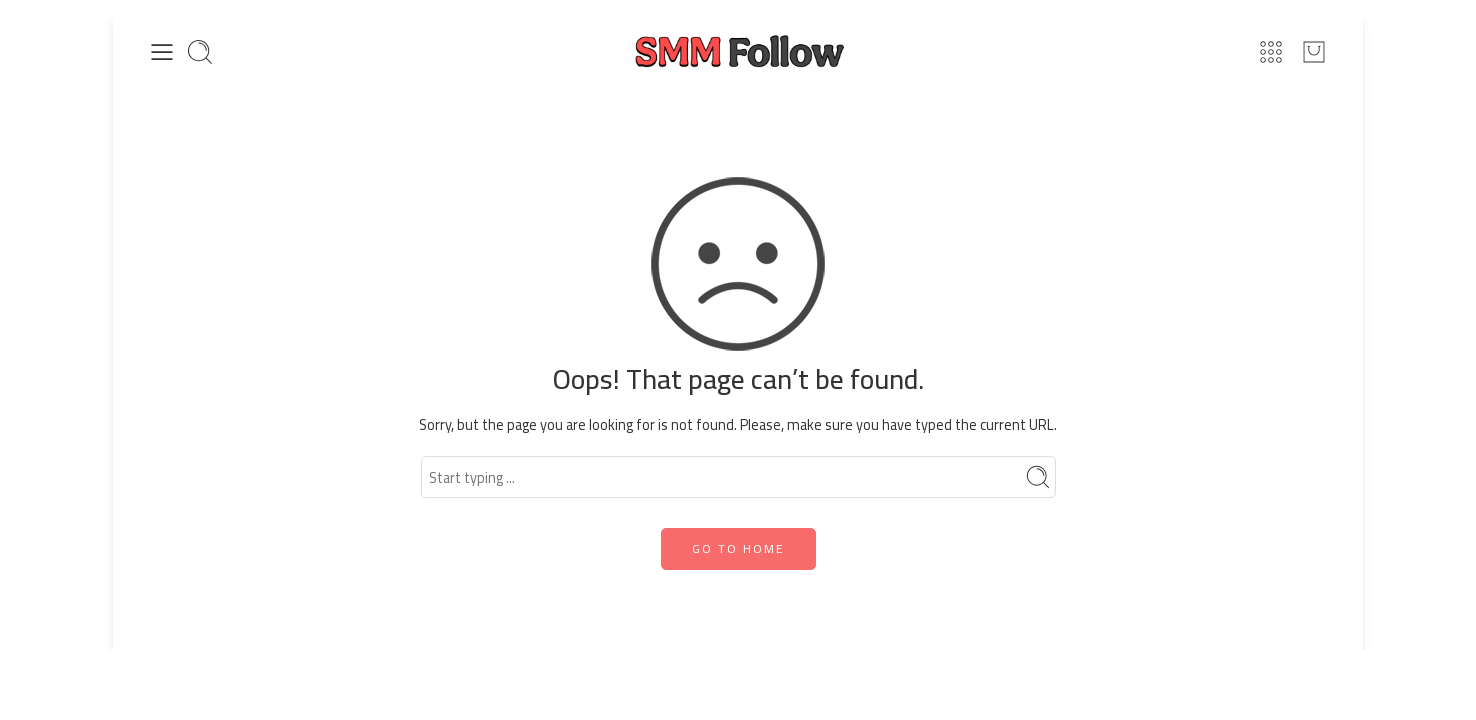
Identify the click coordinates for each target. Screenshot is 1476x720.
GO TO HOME (738, 548)
